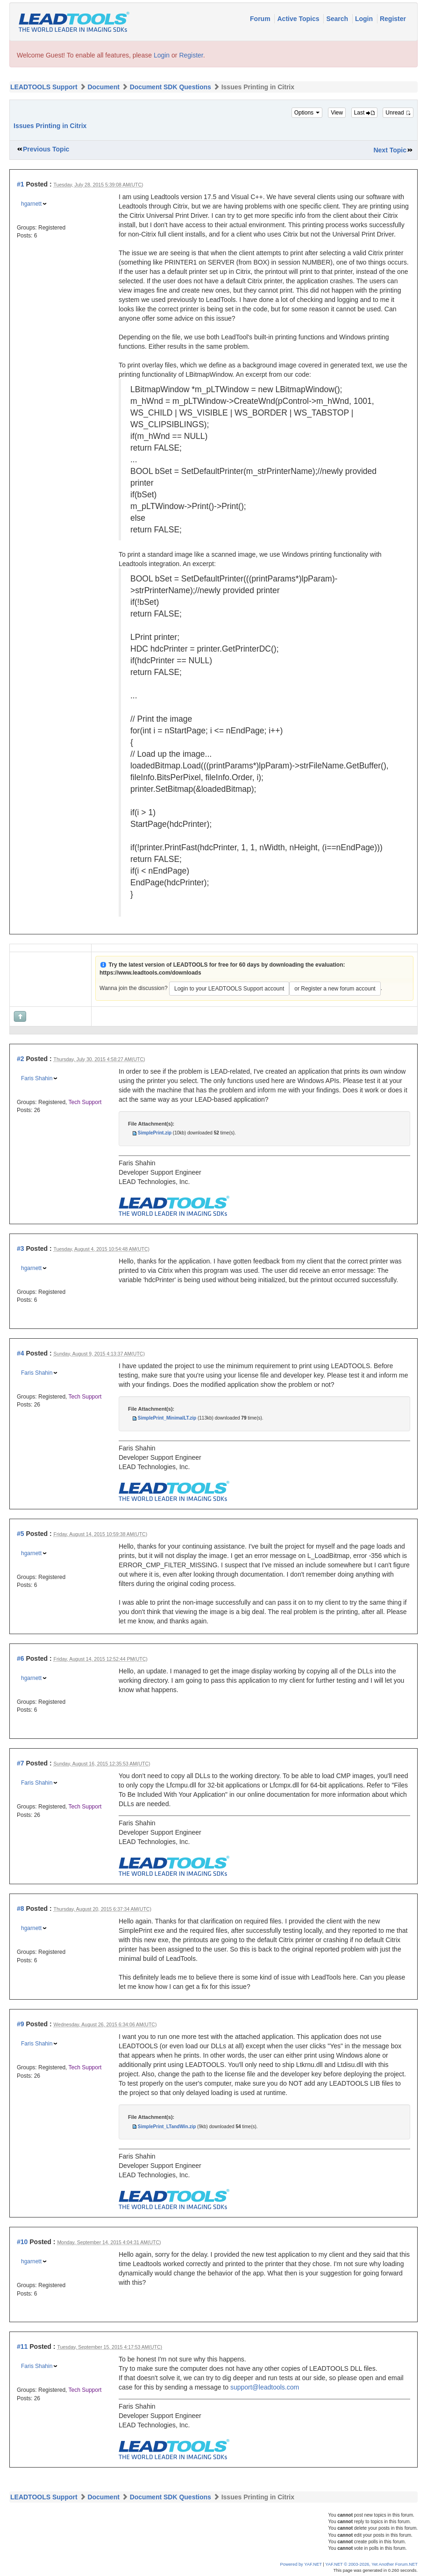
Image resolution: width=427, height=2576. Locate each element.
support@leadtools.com (264, 2387)
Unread (398, 112)
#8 (20, 1908)
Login (365, 18)
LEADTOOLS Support (44, 87)
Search (338, 18)
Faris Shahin (36, 1078)
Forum (261, 18)
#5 (20, 1533)
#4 (20, 1353)
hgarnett (31, 204)
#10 (22, 2242)
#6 (20, 1658)
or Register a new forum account (334, 988)
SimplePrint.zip (154, 1132)
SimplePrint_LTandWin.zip (167, 2126)
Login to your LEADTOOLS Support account (229, 988)
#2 (20, 1058)
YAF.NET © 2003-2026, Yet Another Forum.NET (371, 2564)
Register (393, 18)
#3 (20, 1248)
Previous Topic (46, 149)
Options (307, 112)
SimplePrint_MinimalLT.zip (167, 1418)
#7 (20, 1763)
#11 (22, 2346)
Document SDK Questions (170, 87)
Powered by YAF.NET (301, 2564)
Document (103, 87)
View (337, 112)
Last (364, 112)
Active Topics (299, 18)
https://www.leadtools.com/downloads (150, 972)
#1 (20, 184)
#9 (20, 2024)
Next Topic (389, 150)
